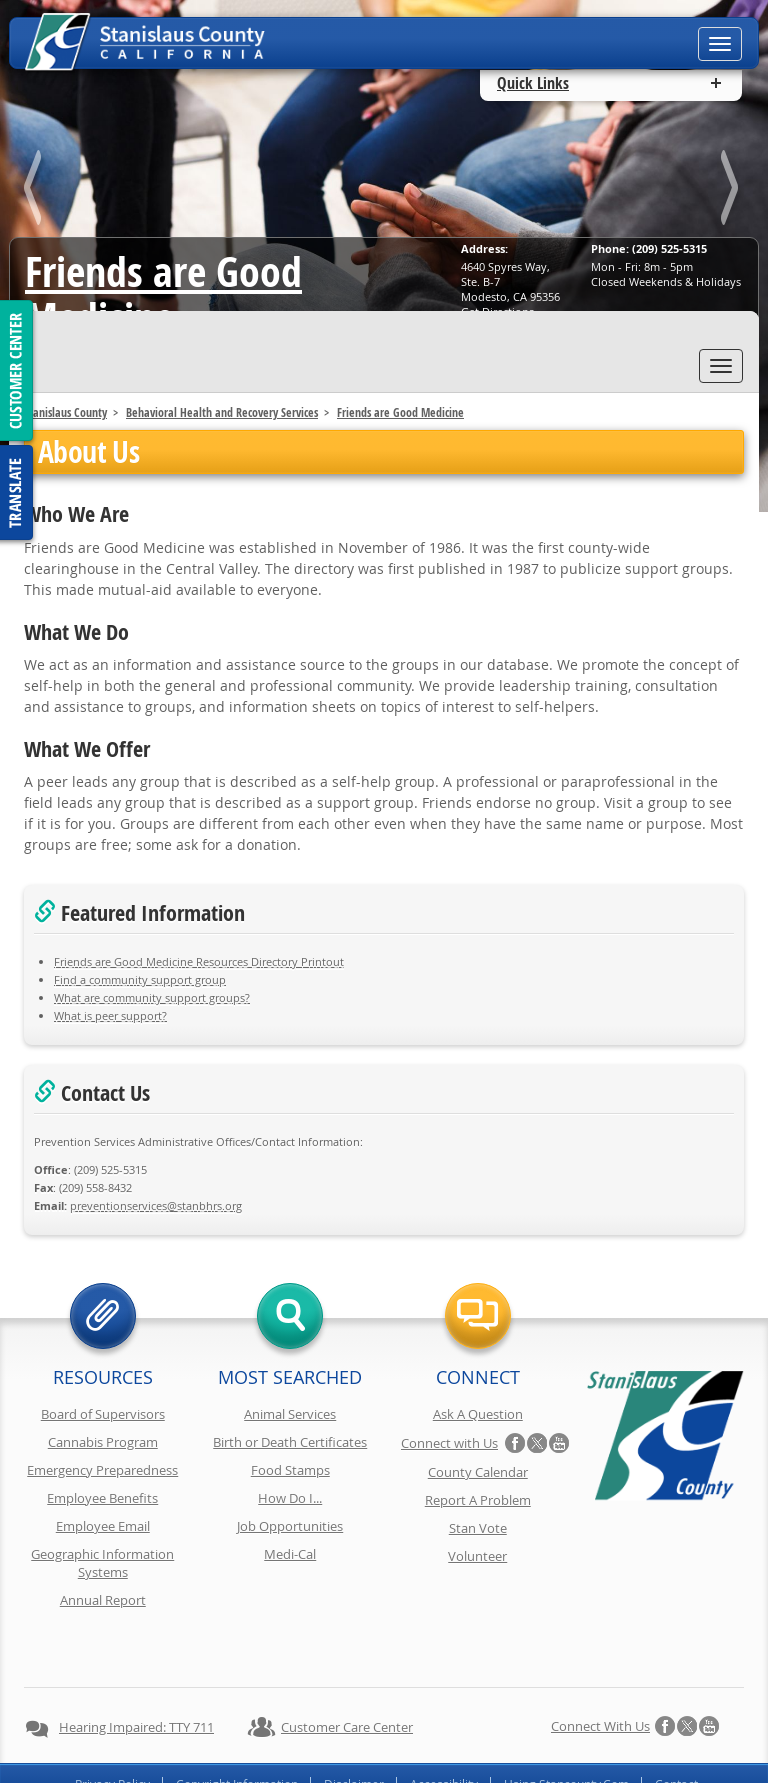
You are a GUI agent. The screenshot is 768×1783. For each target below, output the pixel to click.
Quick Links (533, 83)
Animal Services (290, 1414)
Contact (676, 1731)
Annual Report (103, 1600)
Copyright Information (237, 1731)
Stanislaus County (65, 412)
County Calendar (478, 1472)
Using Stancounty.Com (566, 1731)
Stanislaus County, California (403, 1764)
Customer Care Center (347, 1674)
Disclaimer (354, 1731)
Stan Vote (478, 1528)
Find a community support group (140, 979)
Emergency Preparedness (102, 1470)
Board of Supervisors (103, 1414)
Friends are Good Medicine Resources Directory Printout (199, 961)
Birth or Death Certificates (290, 1442)
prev (36, 191)
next (732, 191)
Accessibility (444, 1731)
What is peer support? (110, 1015)
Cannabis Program (103, 1442)
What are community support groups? (152, 997)
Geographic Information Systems (102, 1563)
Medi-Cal (290, 1554)
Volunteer (477, 1556)
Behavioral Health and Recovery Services (222, 412)
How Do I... (290, 1498)
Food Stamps (290, 1470)
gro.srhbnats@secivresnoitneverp (156, 1205)
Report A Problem (478, 1500)
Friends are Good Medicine (163, 294)
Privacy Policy (112, 1731)
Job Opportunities (290, 1526)
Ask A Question (478, 1414)
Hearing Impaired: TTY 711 (136, 1674)
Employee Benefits (102, 1498)
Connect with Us (449, 1443)
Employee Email (103, 1526)
